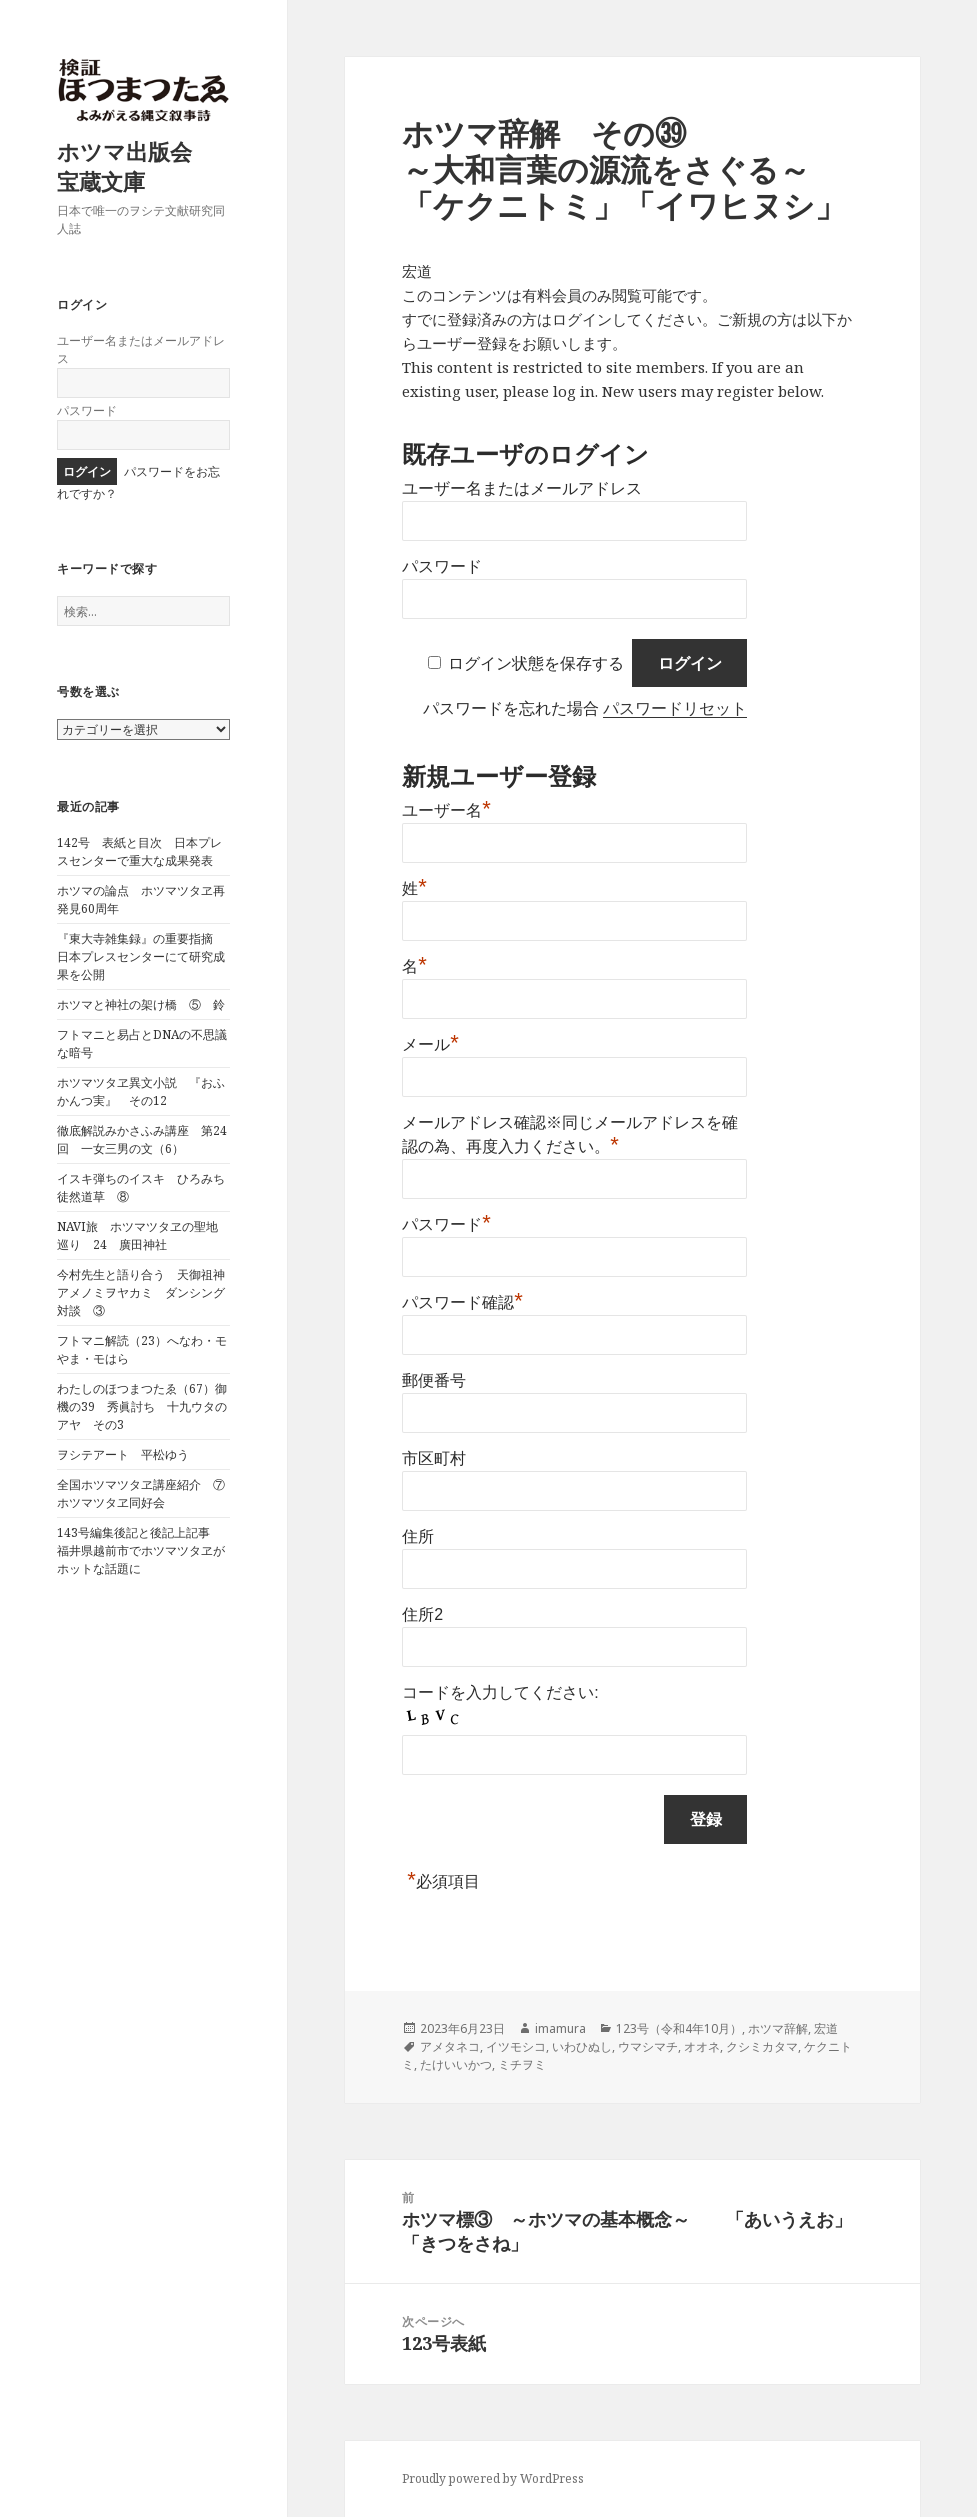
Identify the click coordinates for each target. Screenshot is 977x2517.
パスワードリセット (675, 708)
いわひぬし (582, 2046)
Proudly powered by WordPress (493, 2478)
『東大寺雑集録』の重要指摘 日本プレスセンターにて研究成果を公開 (141, 956)
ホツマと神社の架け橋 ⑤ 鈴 (141, 1004)
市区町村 (434, 1458)
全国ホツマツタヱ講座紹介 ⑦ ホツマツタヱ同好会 (147, 1493)
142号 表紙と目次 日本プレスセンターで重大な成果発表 (139, 851)
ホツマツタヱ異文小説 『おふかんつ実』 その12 (141, 1091)
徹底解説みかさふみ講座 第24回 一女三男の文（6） (142, 1139)
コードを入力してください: (500, 1692)
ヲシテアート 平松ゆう (123, 1454)
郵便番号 (434, 1380)
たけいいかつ (456, 2064)
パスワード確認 (462, 1302)
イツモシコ (516, 2046)
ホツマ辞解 (778, 2028)
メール (430, 1044)
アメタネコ (450, 2046)
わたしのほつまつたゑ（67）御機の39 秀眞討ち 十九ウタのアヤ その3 (142, 1406)
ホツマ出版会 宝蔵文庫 (135, 166)
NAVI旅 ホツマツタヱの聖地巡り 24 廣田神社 (137, 1235)
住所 (418, 1536)
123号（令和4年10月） (679, 2028)
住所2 (422, 1614)
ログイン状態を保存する (536, 663)
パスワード (87, 410)
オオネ (702, 2046)
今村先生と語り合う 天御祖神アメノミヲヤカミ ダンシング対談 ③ (141, 1292)
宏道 (826, 2028)
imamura (560, 2028)
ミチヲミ (522, 2064)
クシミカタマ (762, 2046)
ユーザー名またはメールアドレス (522, 488)
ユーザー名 (446, 810)
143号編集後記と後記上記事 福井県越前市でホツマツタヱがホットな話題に (141, 1550)
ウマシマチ (648, 2046)
